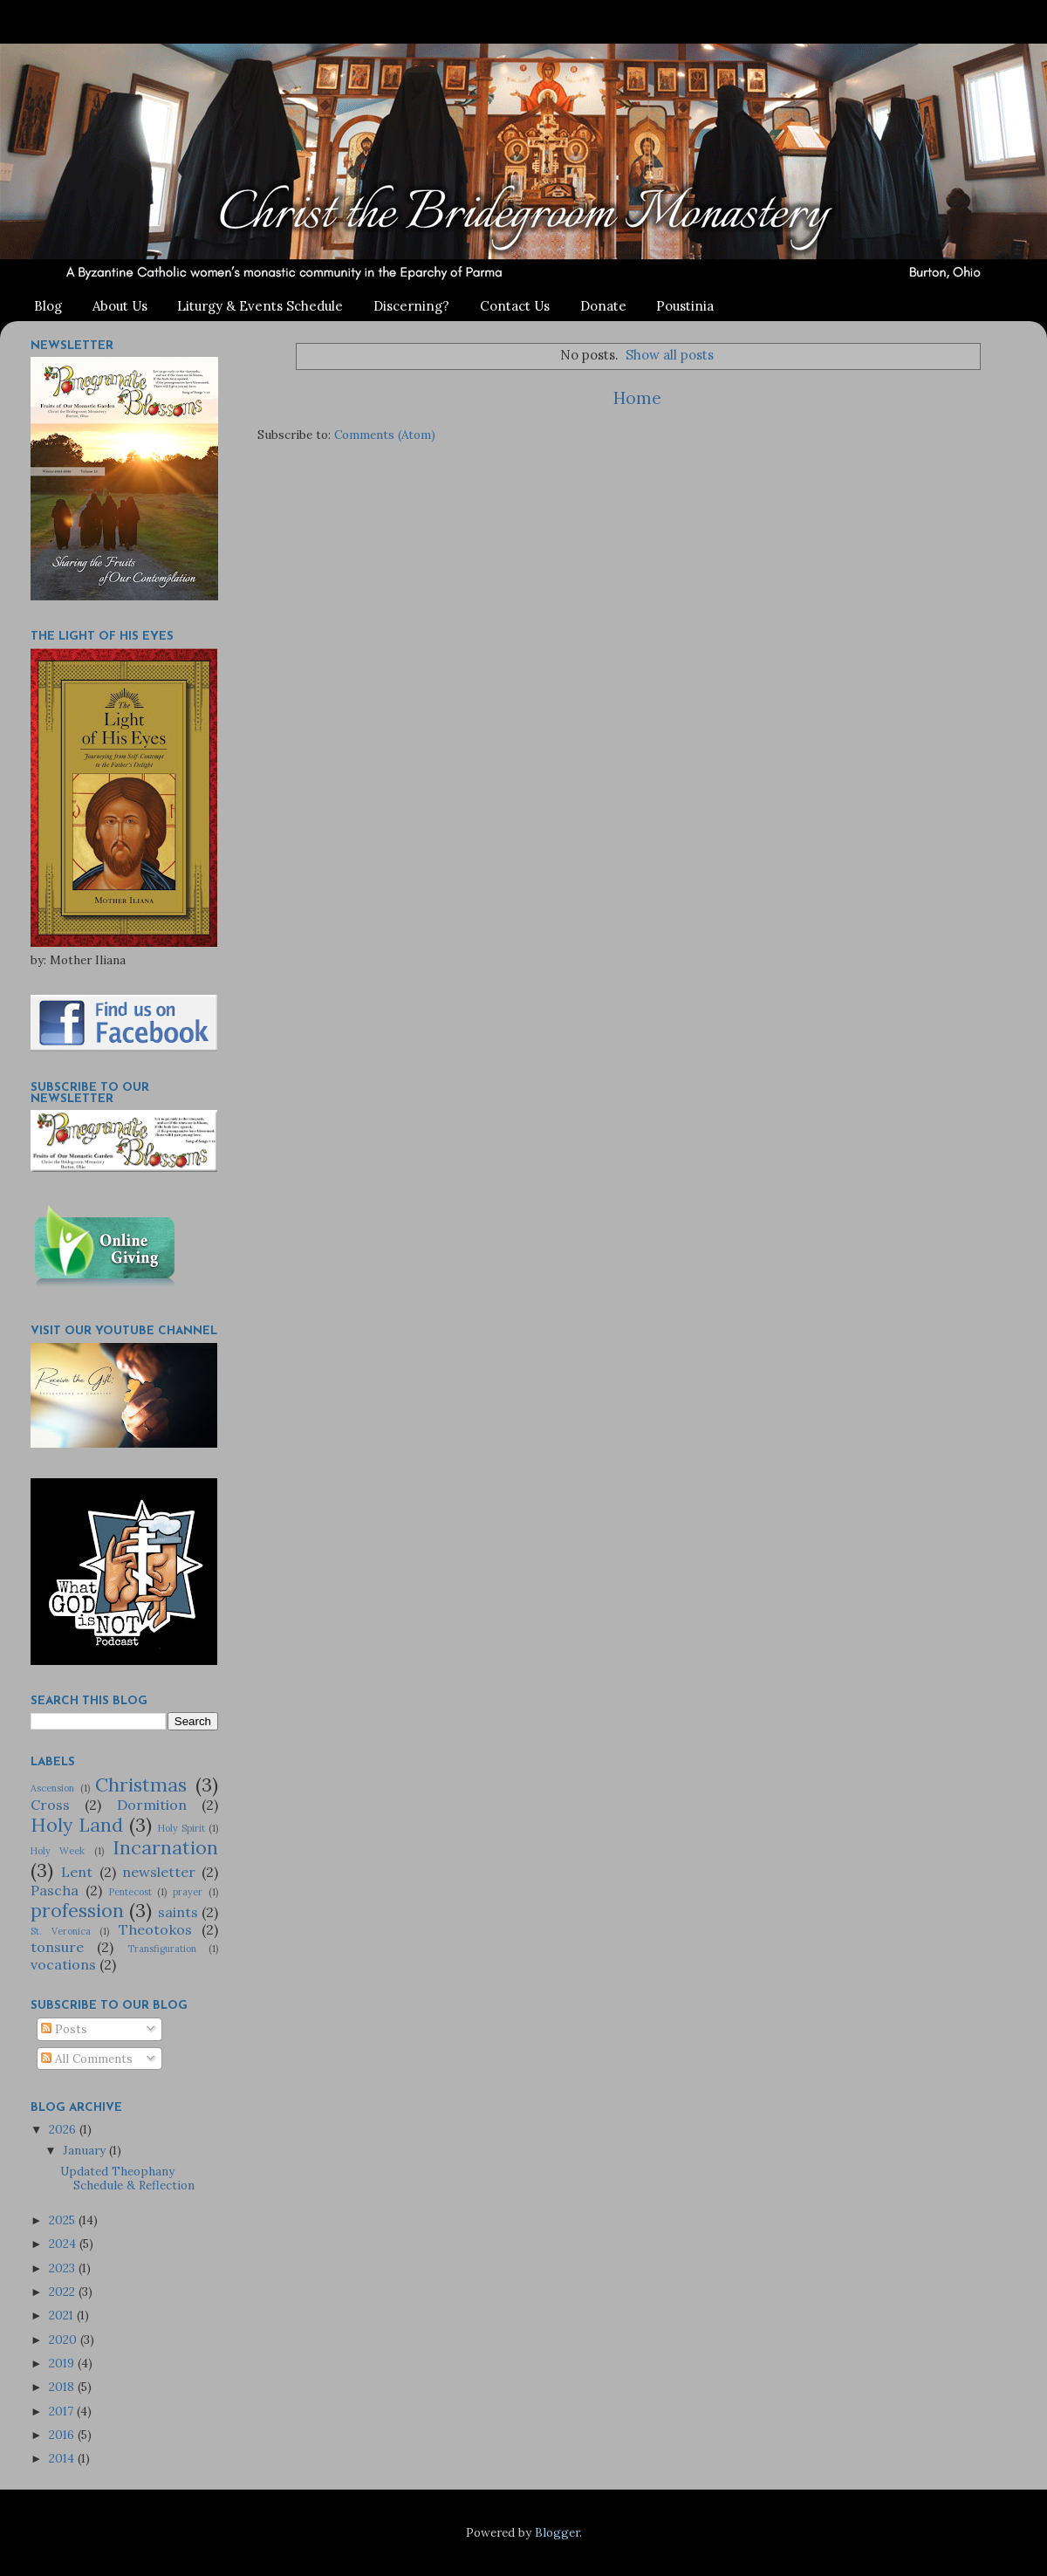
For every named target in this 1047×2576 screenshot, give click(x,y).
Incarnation (165, 1847)
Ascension (52, 1788)
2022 (64, 2291)
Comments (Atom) (384, 434)
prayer (187, 1892)
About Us (119, 306)
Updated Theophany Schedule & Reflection (127, 2178)
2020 (64, 2339)
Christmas (141, 1784)
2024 (64, 2243)
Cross (50, 1804)
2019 (63, 2363)
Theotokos (155, 1929)
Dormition (152, 1804)
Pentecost (130, 1892)
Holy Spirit (181, 1828)
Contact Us (515, 306)
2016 (63, 2434)
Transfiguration (161, 1948)
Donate (603, 306)
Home (637, 397)
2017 (63, 2411)
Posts (64, 2029)
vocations (63, 1964)
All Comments (87, 2058)
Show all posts (670, 354)
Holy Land (77, 1824)
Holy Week (58, 1851)
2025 (64, 2220)
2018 (63, 2386)
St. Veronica (61, 1931)
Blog (48, 306)
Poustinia (685, 306)
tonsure (57, 1947)
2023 (64, 2268)
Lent (76, 1872)
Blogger (557, 2532)
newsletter (158, 1872)
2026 (64, 2129)
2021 (63, 2315)
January (86, 2150)
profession (77, 1910)
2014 (63, 2458)
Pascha (55, 1890)
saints (178, 1912)
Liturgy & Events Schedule (260, 306)
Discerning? (411, 306)
